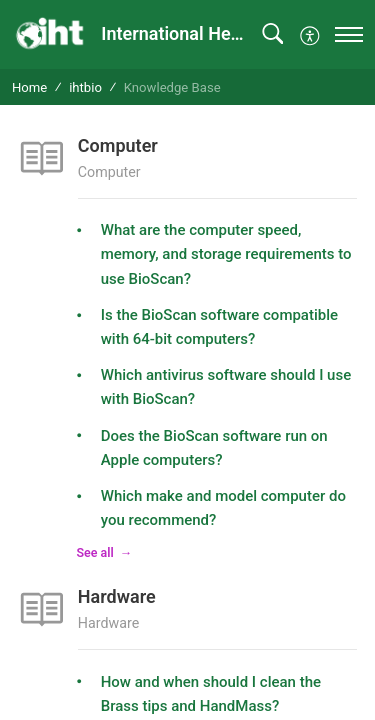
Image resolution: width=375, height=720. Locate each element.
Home (29, 87)
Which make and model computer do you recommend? (223, 508)
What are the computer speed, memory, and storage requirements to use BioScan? (226, 254)
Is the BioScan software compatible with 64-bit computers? (219, 327)
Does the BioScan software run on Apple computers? (214, 448)
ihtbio (85, 87)
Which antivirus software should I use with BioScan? (226, 387)
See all (95, 552)
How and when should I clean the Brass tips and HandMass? (211, 694)
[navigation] (349, 34)
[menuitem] (310, 34)
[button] (272, 34)
